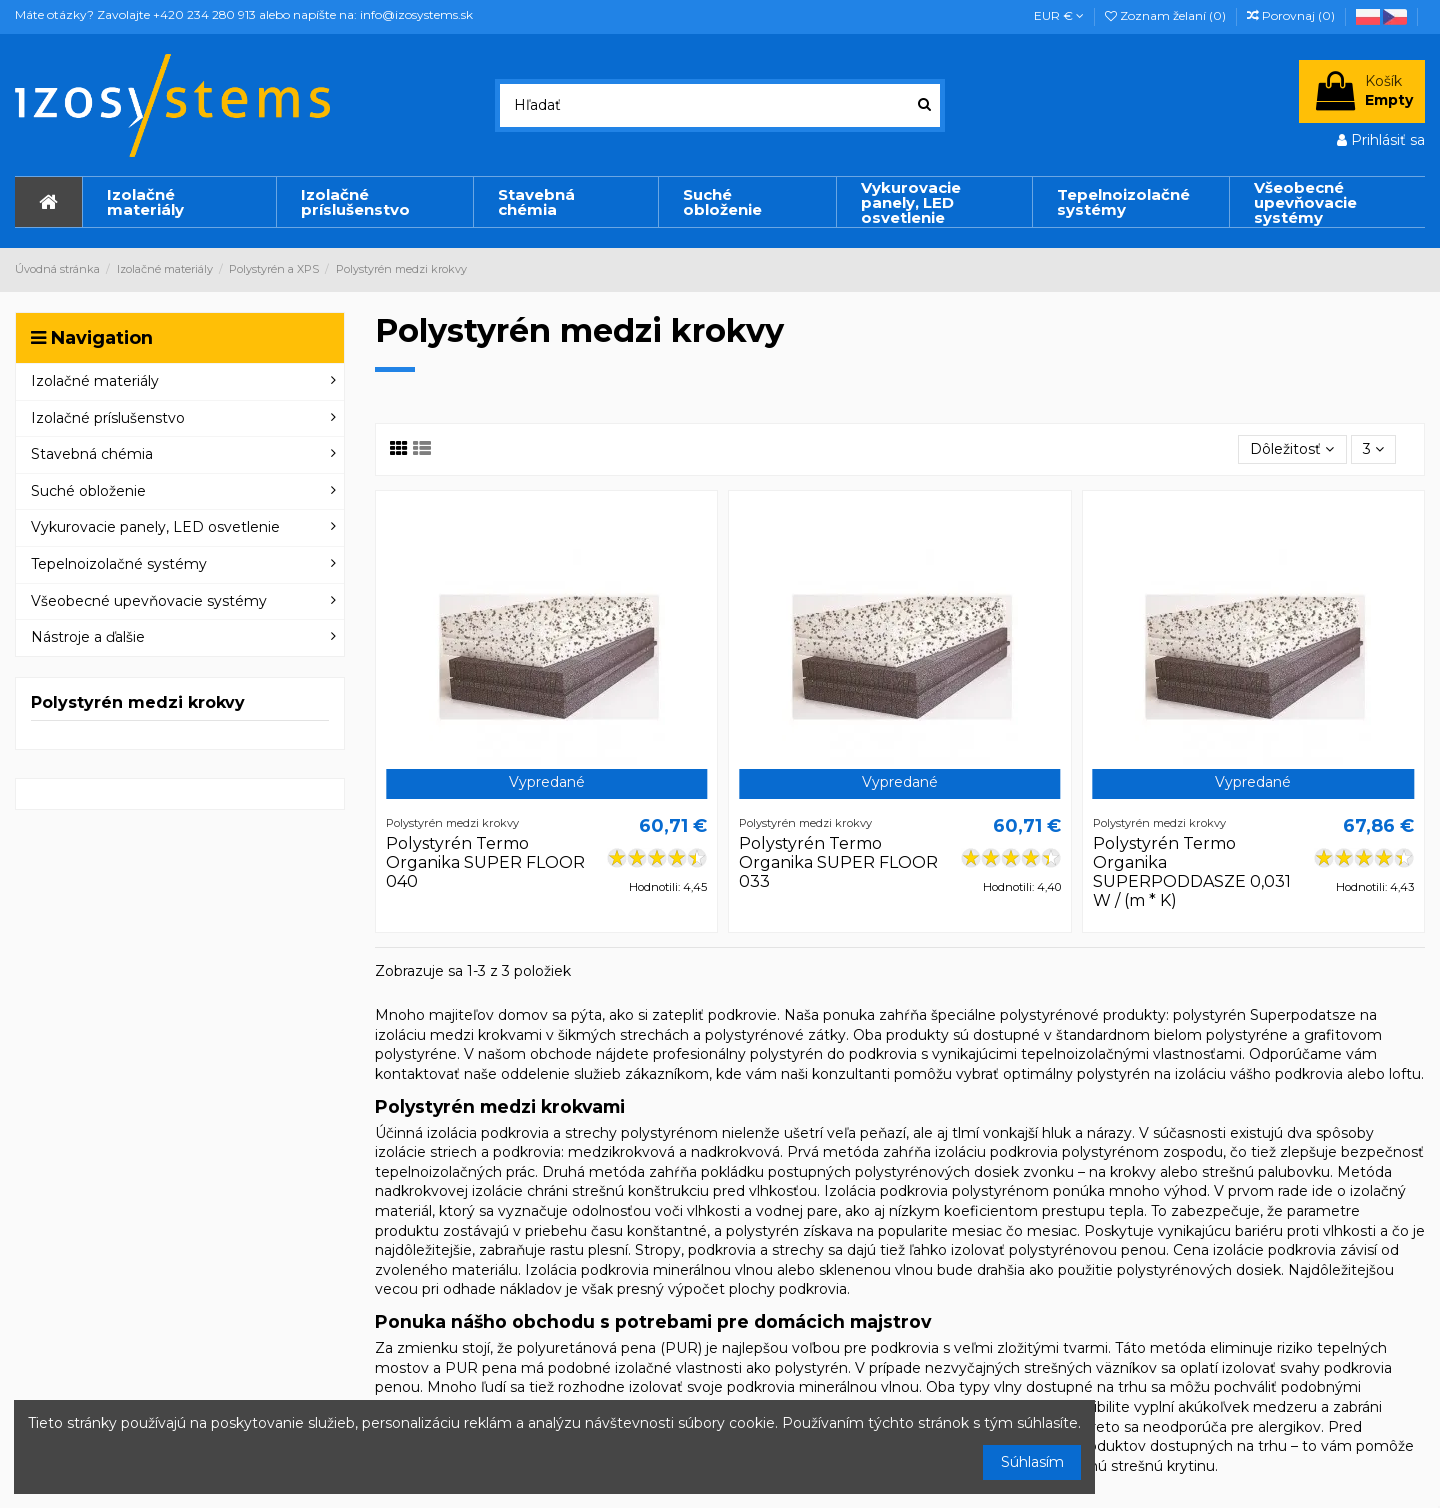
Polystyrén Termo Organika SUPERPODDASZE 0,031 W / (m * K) (1192, 872)
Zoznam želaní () (1167, 15)
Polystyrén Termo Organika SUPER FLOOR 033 (838, 862)
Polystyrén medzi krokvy (138, 702)
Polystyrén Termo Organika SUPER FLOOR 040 (485, 862)
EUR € (1059, 15)
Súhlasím (1032, 1462)
